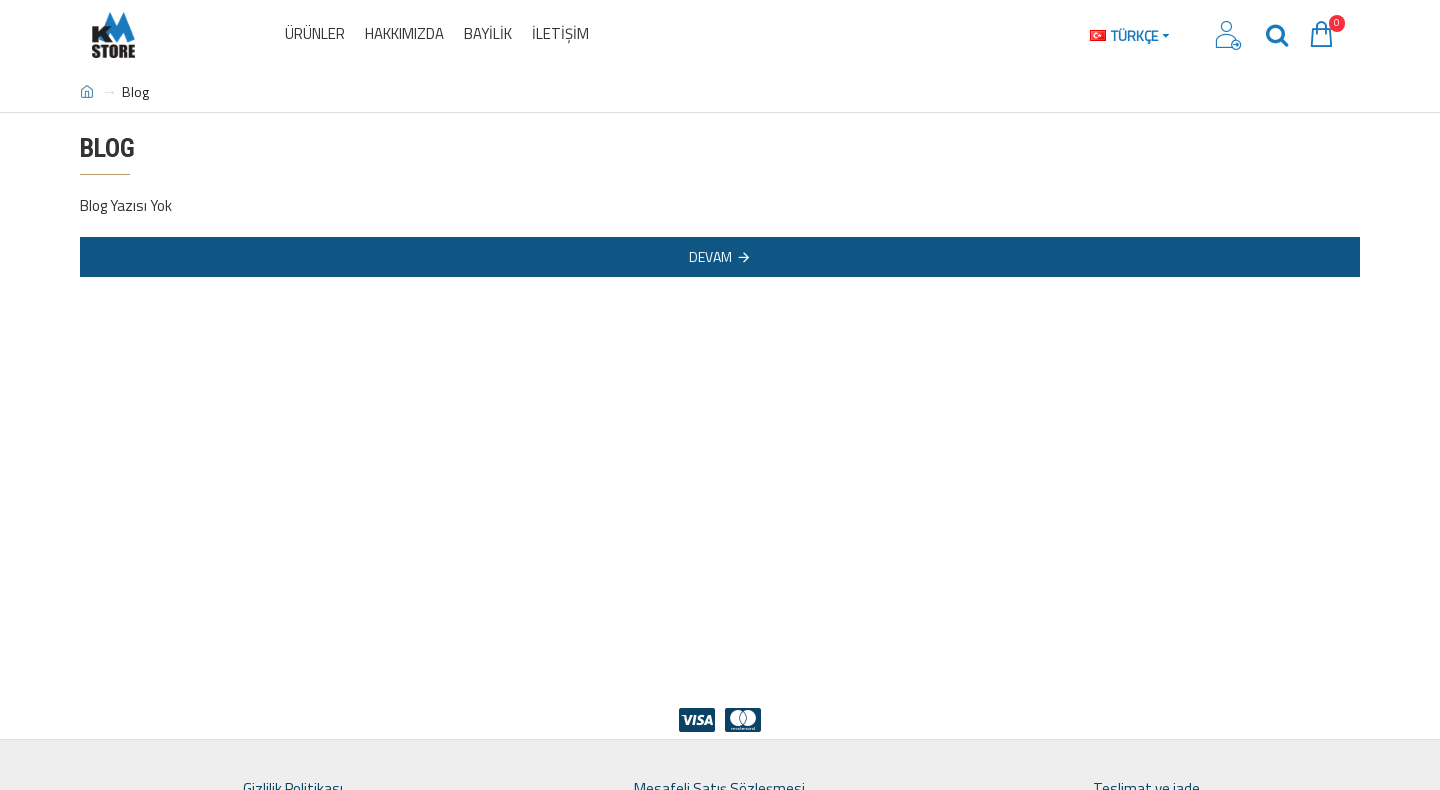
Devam (710, 256)
